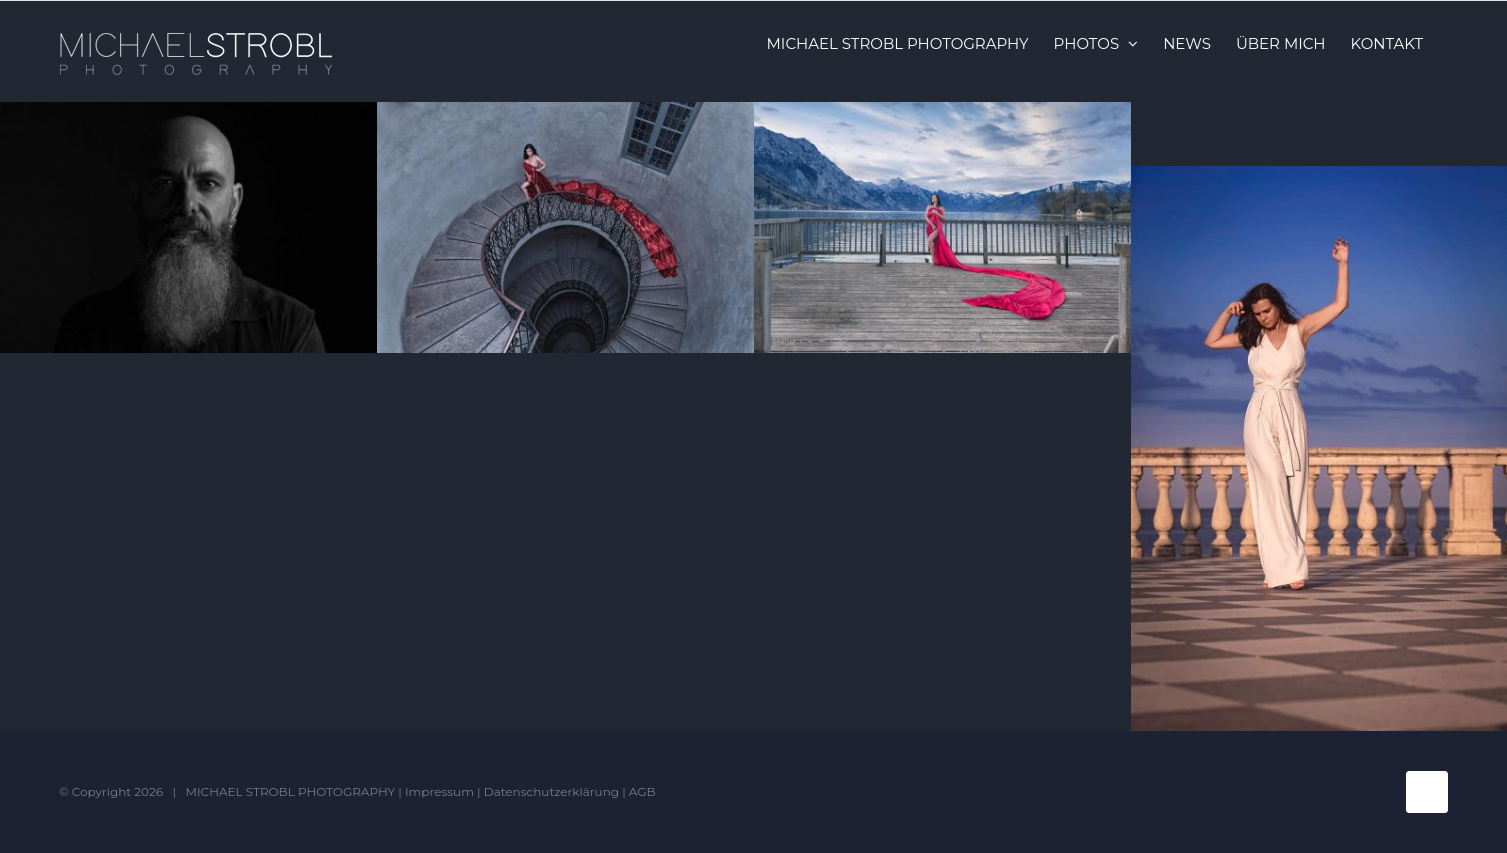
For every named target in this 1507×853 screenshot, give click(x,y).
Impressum (439, 791)
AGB (642, 791)
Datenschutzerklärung (551, 791)
